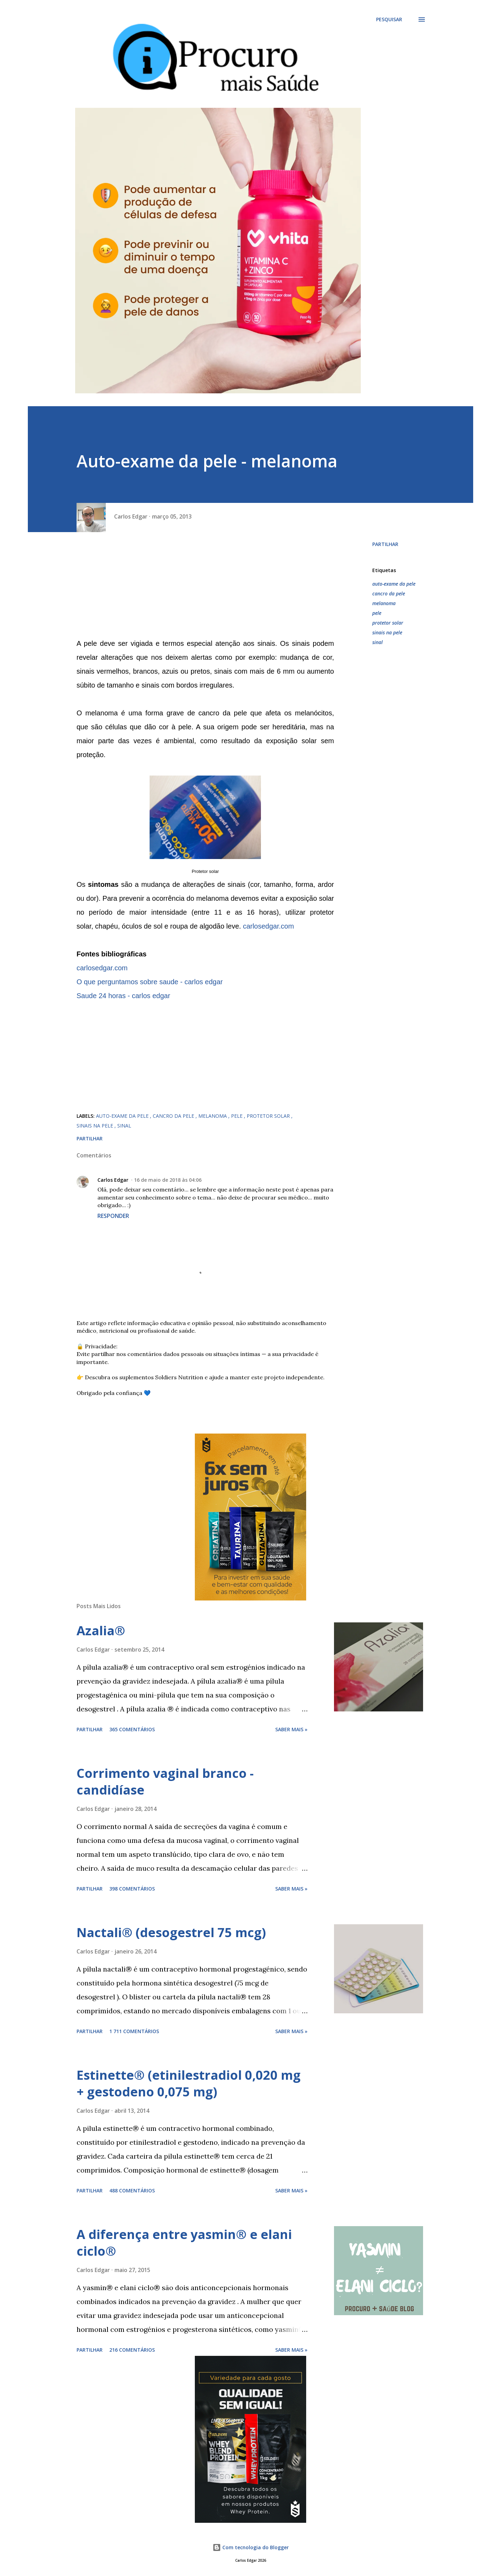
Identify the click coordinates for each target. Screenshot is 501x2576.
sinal (377, 642)
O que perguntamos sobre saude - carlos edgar (150, 982)
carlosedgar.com (268, 926)
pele (376, 613)
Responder (113, 1216)
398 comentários (132, 1888)
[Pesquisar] (389, 19)
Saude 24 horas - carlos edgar (123, 996)
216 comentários (132, 2349)
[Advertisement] (205, 587)
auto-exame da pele (393, 583)
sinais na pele (387, 632)
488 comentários (132, 2190)
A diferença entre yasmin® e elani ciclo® (184, 2243)
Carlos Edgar (112, 1180)
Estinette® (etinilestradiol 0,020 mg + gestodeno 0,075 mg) (189, 2083)
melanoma (384, 603)
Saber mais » (291, 1729)
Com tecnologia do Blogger (251, 2547)
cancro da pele (388, 593)
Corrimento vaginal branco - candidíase (165, 1781)
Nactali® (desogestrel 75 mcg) (171, 1932)
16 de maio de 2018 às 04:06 (167, 1180)
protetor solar (387, 622)
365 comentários (132, 1729)
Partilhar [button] (385, 544)
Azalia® (101, 1630)
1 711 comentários (134, 2031)
